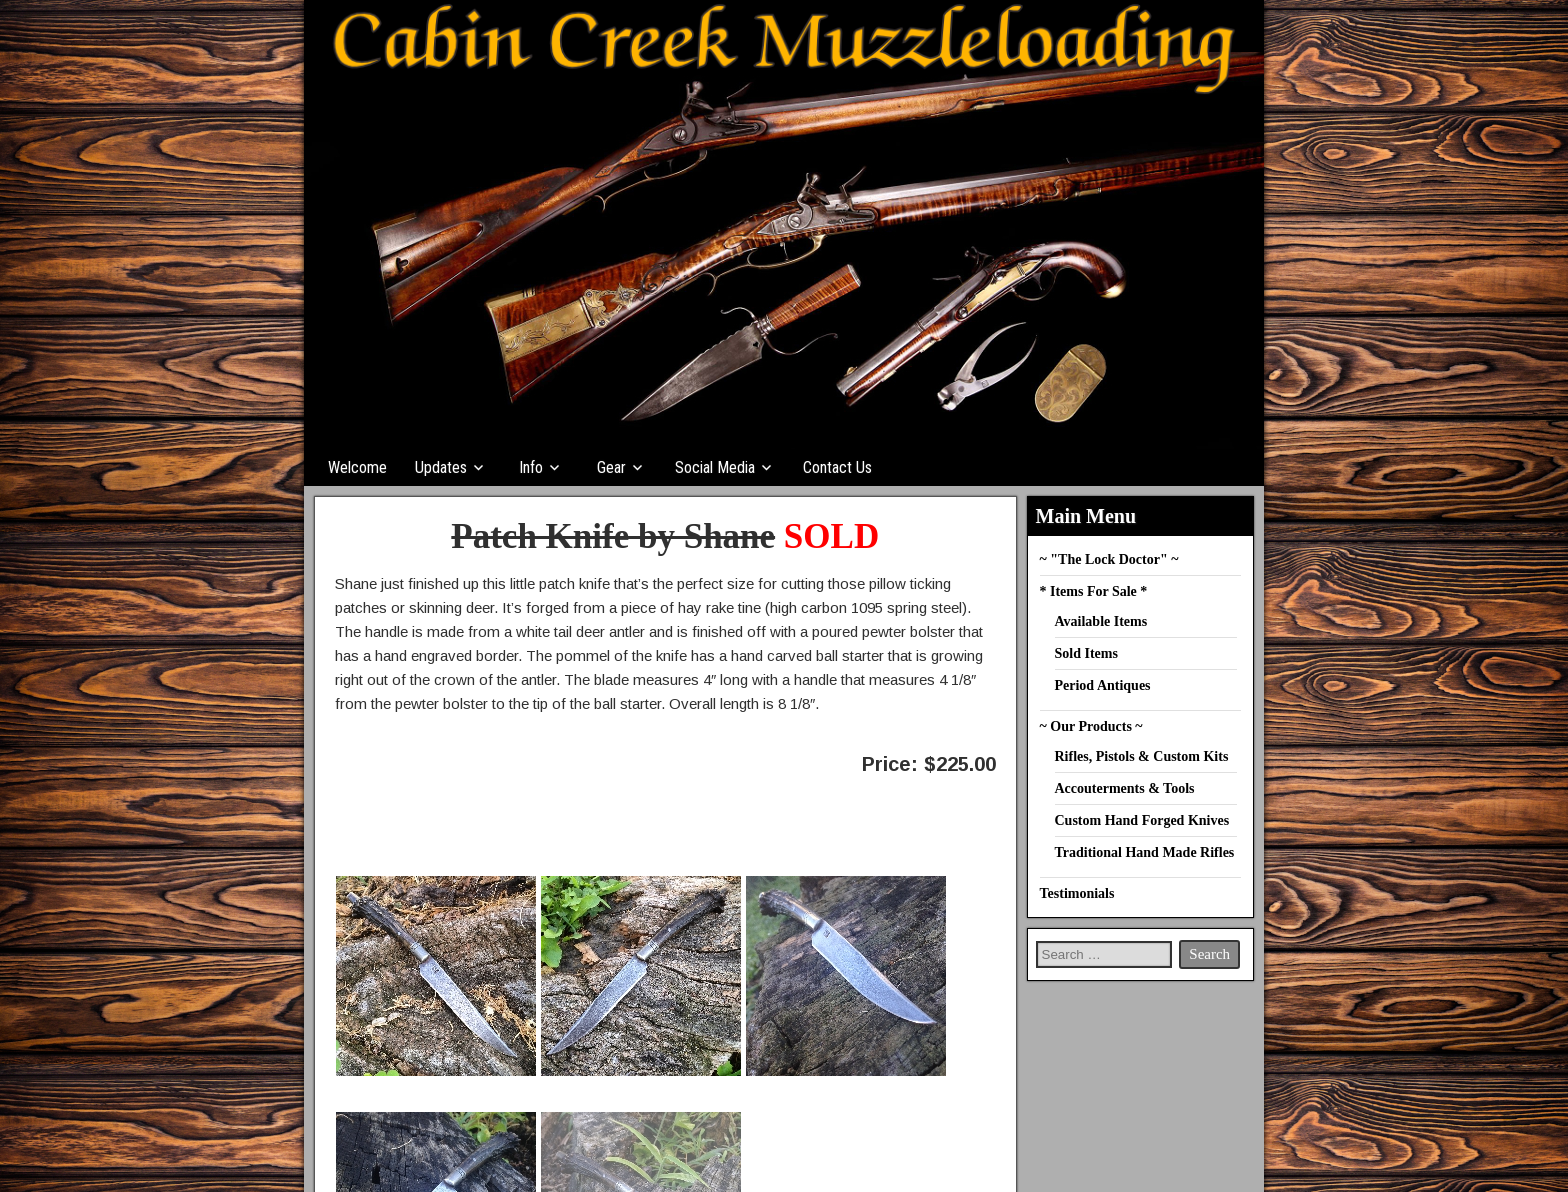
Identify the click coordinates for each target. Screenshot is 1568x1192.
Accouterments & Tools (1125, 788)
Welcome (357, 467)
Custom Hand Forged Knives (1142, 820)
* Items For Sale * (1094, 591)
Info (531, 467)
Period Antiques (1103, 685)
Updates (441, 467)
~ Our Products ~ (1091, 726)
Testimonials (1077, 893)
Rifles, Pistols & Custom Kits (1142, 756)
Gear (611, 467)
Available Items (1101, 621)
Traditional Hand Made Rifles (1145, 852)
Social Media (715, 467)
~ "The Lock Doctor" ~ (1109, 559)
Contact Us (837, 467)
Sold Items (1086, 653)
